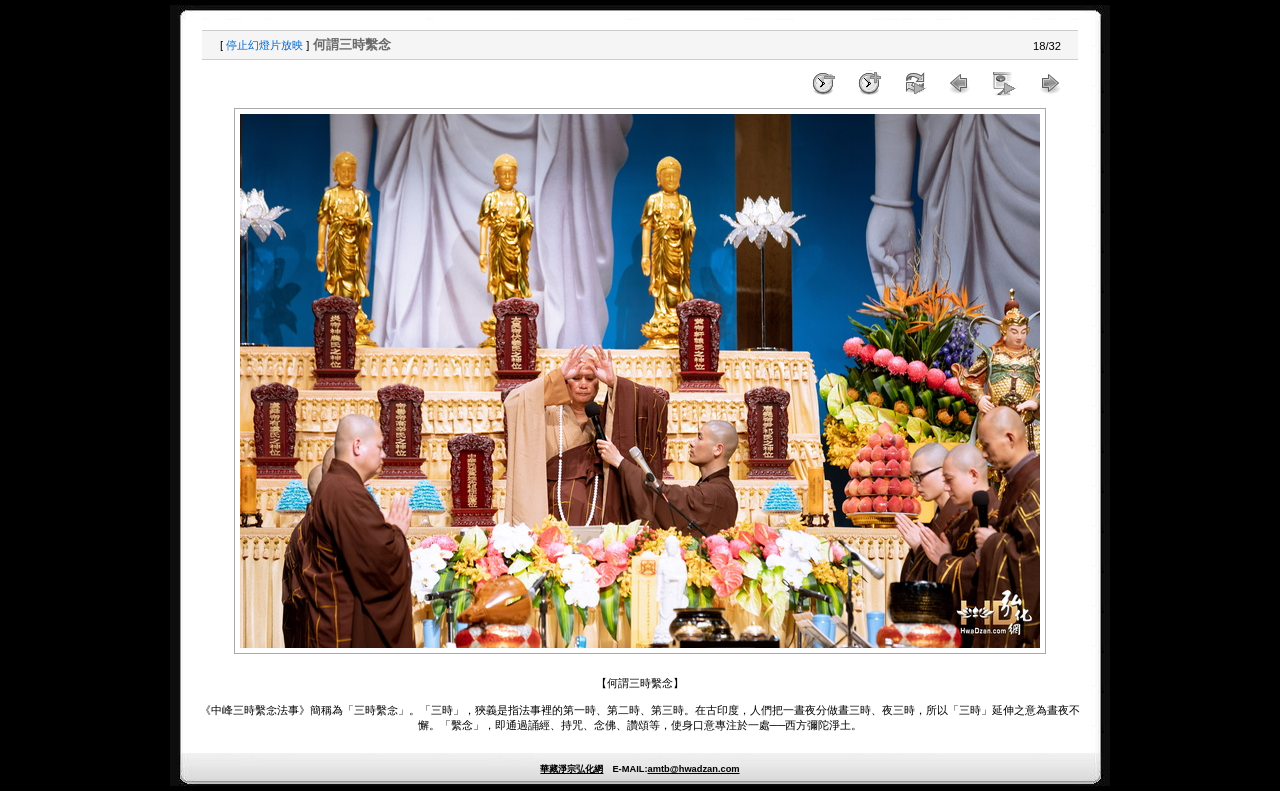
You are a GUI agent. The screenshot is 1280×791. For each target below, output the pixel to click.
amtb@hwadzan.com (693, 769)
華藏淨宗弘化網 (571, 769)
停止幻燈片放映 (264, 45)
